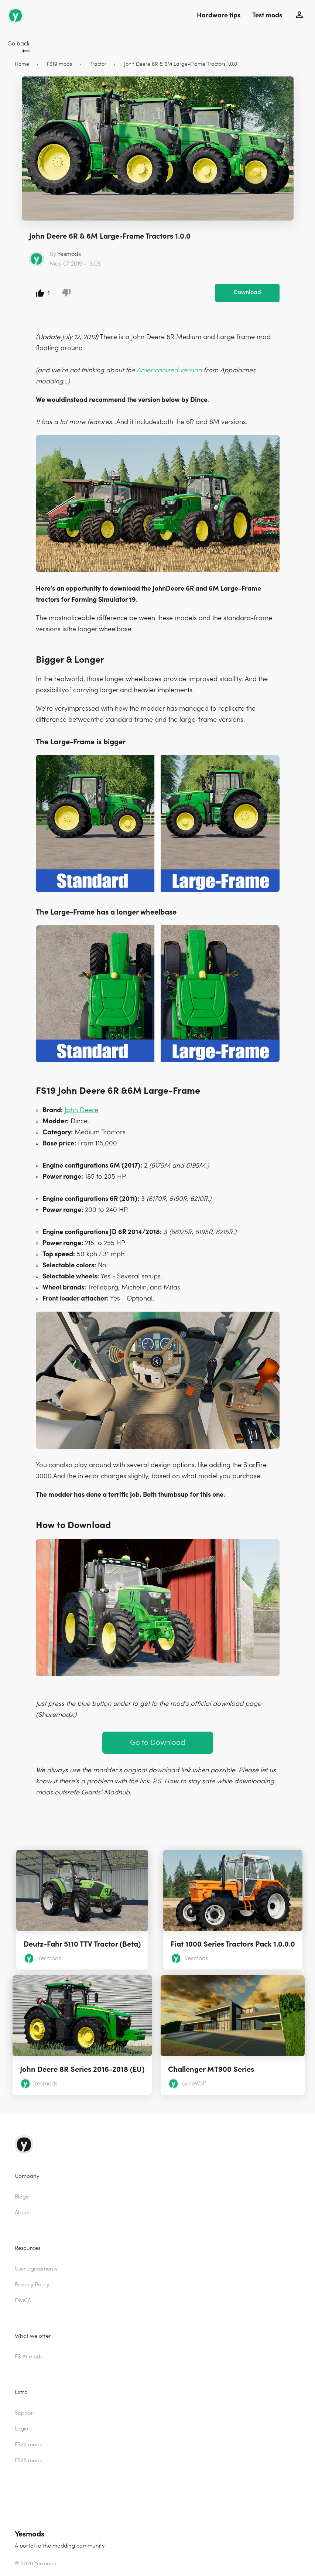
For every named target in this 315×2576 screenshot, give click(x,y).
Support (25, 2413)
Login (21, 2429)
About (22, 2213)
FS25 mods (28, 2460)
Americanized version (169, 370)
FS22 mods (28, 2445)
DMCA (23, 2300)
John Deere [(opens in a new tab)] (81, 1110)
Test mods (267, 15)
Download (247, 292)
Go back (18, 43)
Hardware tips (218, 15)
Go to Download (157, 1742)
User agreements (36, 2269)
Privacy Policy (32, 2285)
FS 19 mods (28, 2357)
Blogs (21, 2197)
